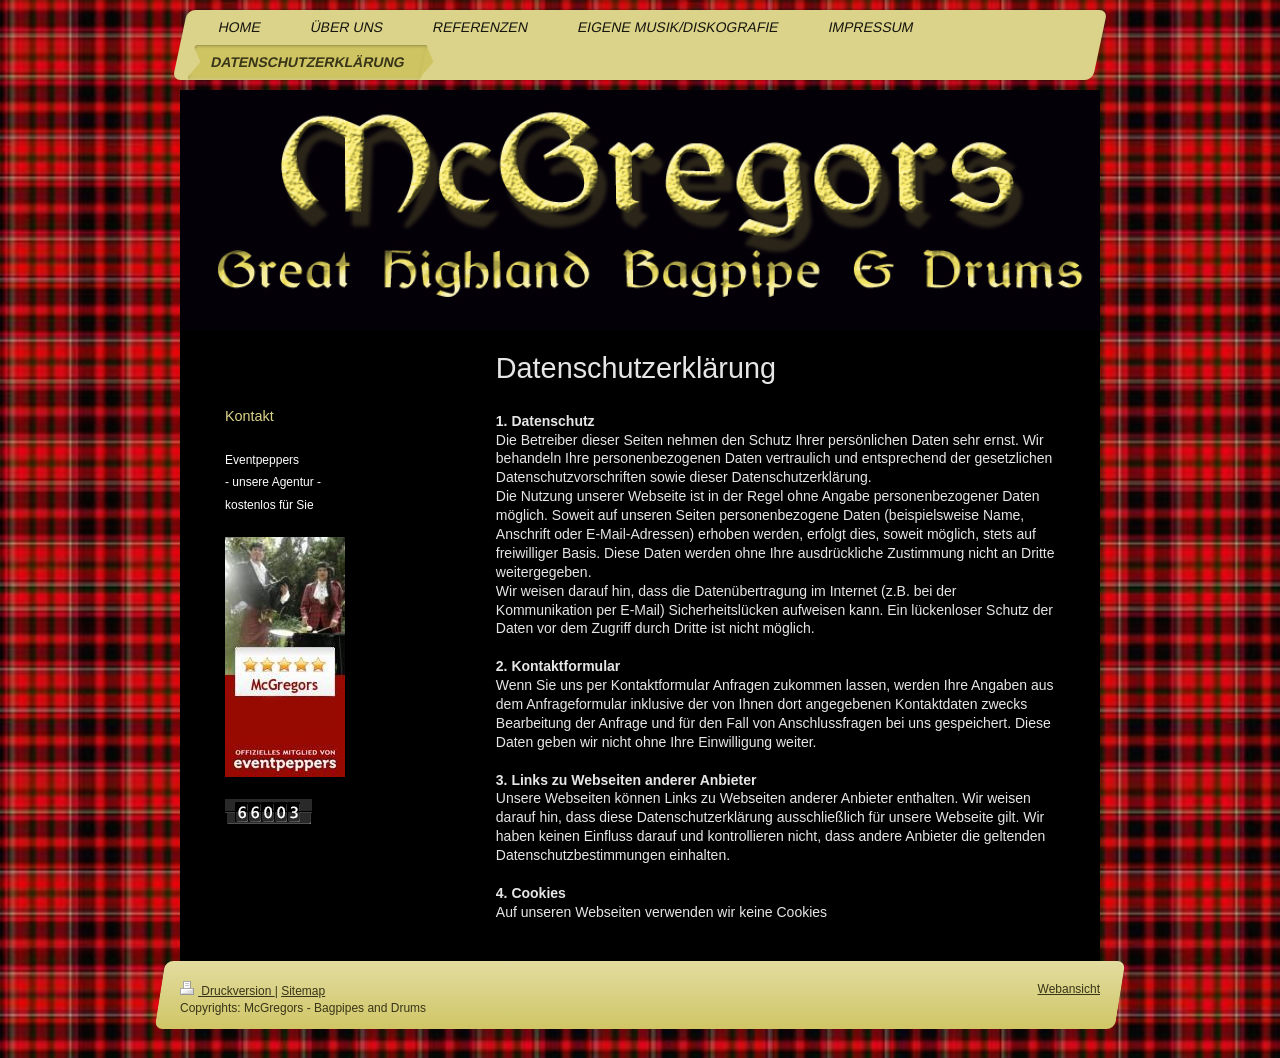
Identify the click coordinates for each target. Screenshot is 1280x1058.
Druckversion (227, 991)
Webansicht (1069, 989)
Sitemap (303, 991)
